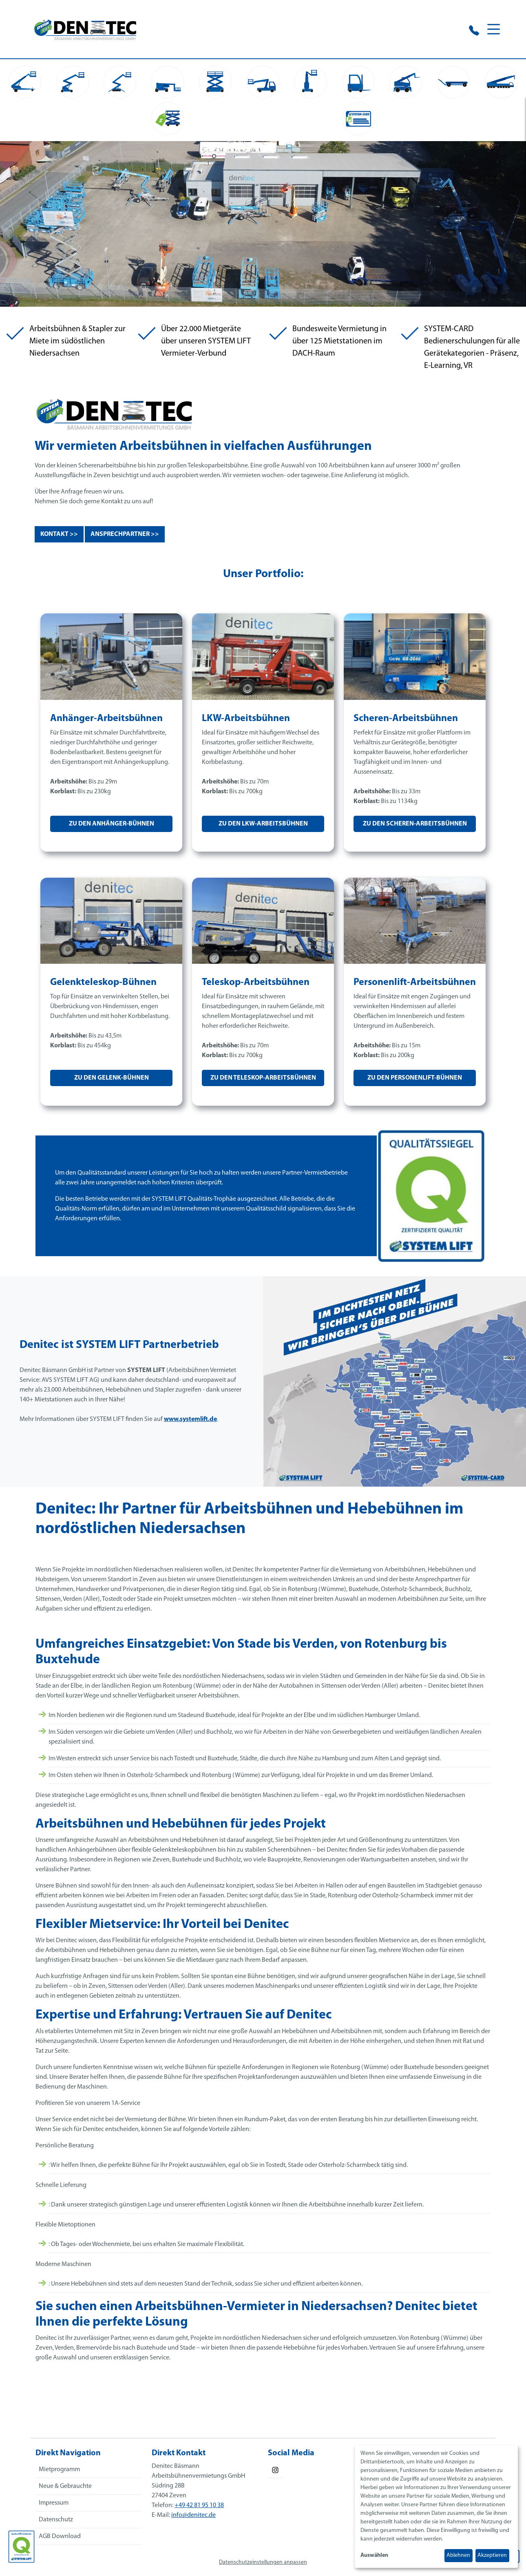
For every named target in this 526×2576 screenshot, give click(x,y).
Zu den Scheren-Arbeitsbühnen (415, 830)
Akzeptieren (492, 2555)
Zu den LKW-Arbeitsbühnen (263, 830)
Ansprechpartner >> (125, 540)
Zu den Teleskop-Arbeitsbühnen (263, 1084)
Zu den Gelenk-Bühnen (111, 1084)
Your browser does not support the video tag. (263, 230)
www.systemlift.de (190, 1425)
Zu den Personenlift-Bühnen (414, 1084)
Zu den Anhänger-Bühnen (111, 830)
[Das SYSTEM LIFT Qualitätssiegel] (21, 2546)
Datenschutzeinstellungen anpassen (263, 2568)
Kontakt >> (59, 540)
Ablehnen (458, 2555)
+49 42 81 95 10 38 (199, 2511)
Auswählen (374, 2555)
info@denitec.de (193, 2521)
